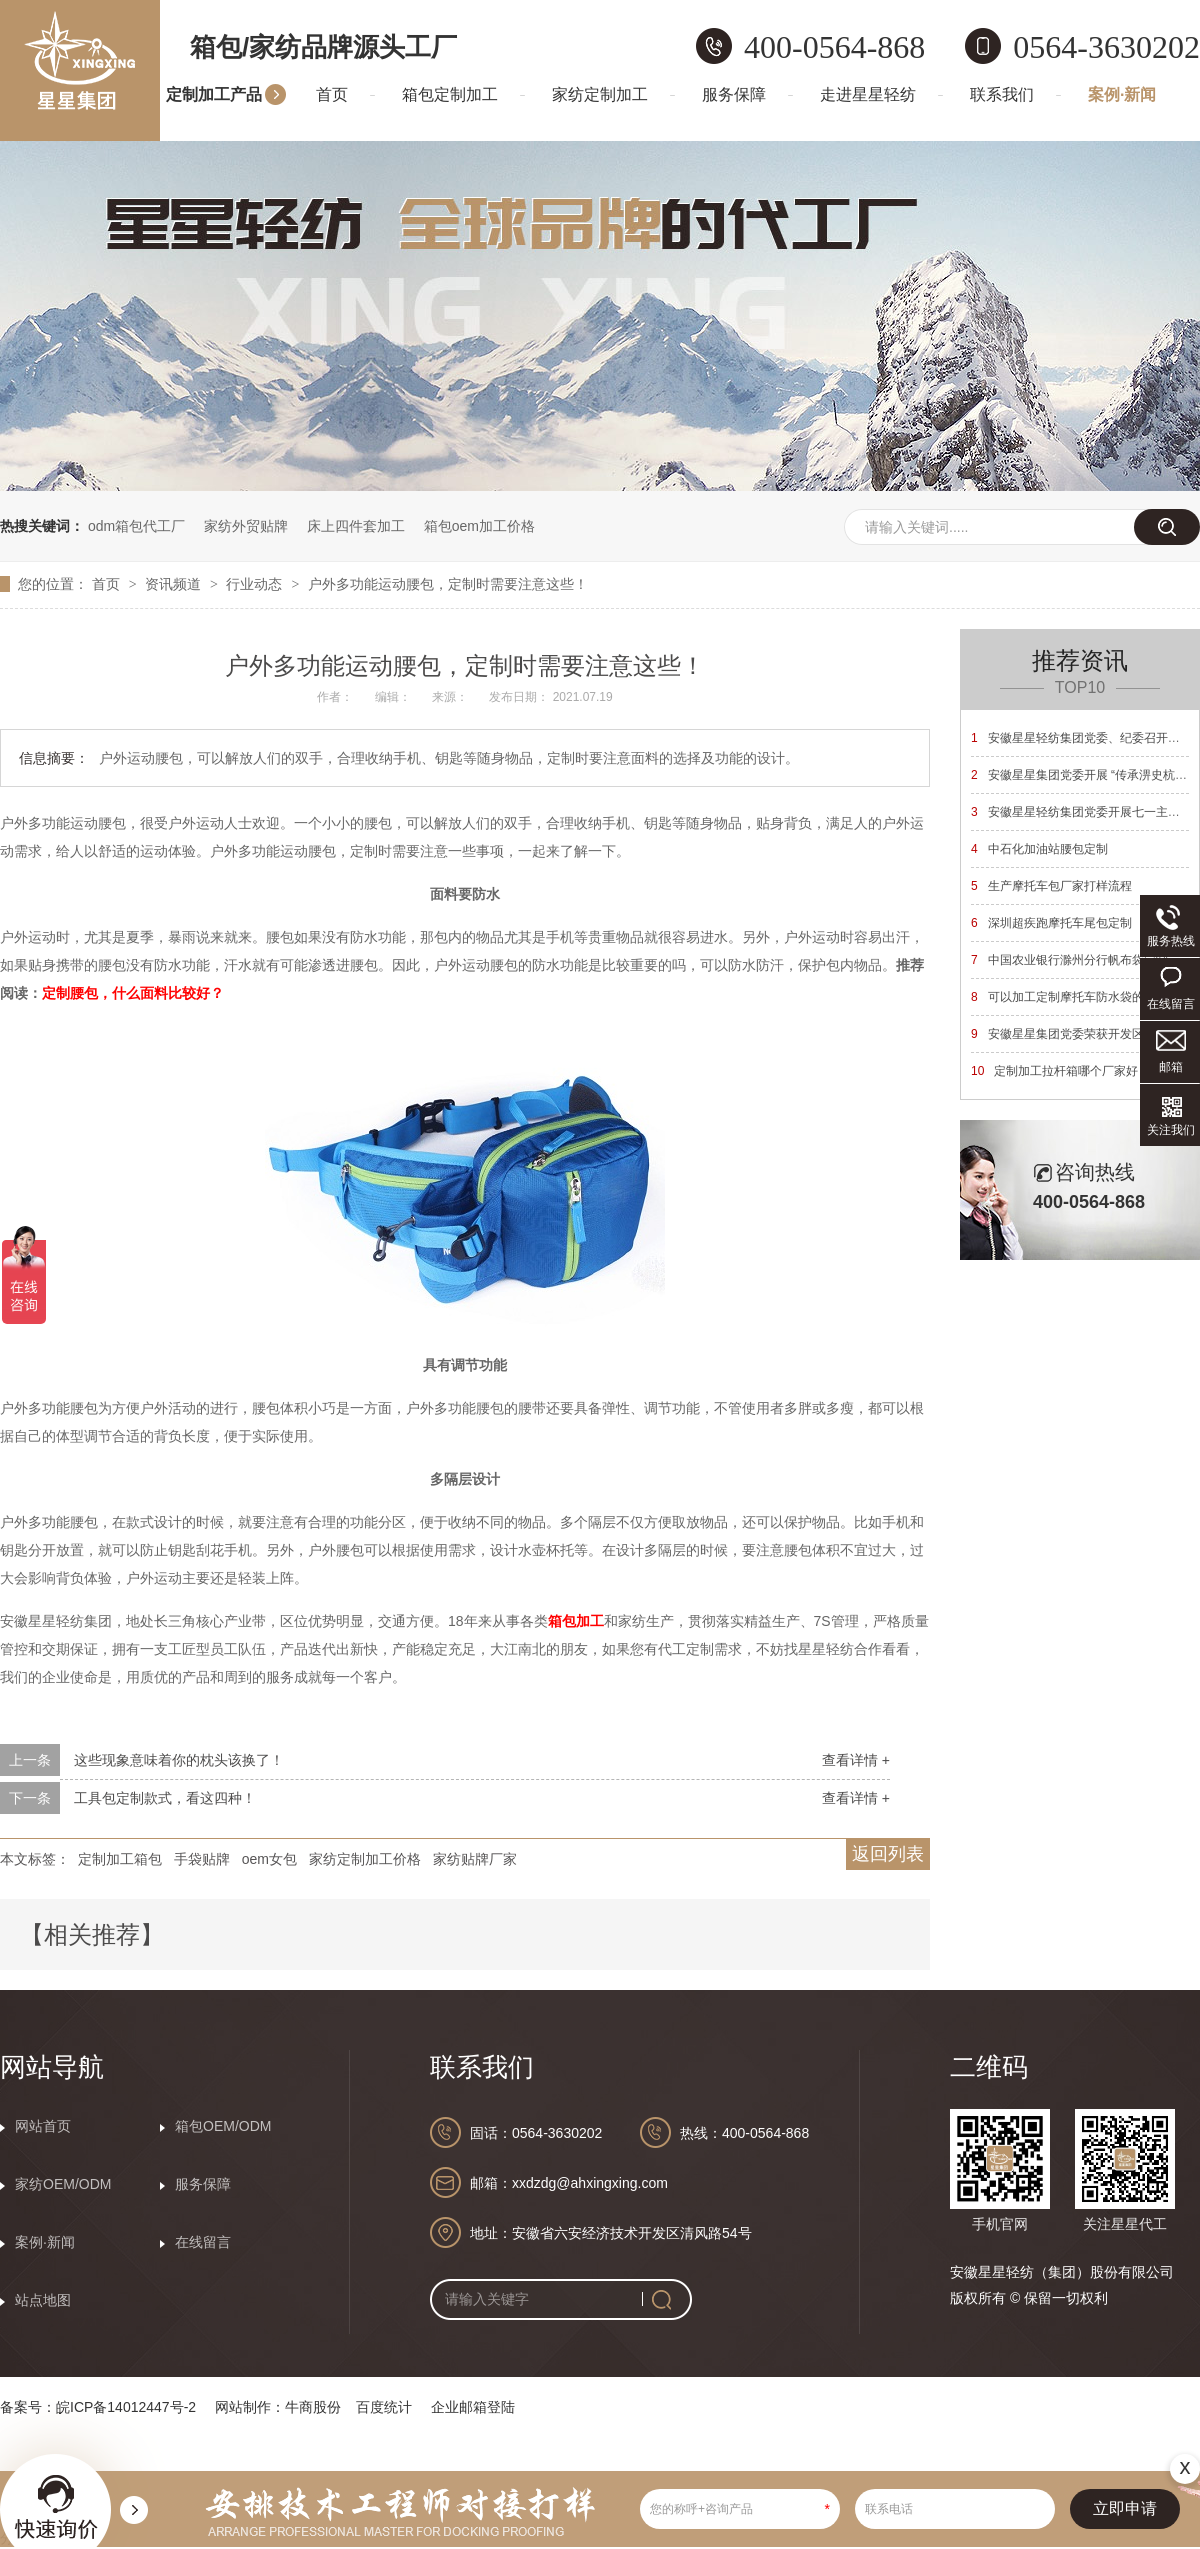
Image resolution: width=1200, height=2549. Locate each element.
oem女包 (269, 1859)
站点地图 (43, 2300)
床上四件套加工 (356, 526)
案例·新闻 (1122, 94)
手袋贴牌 (202, 1859)
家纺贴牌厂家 (475, 1859)
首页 (332, 94)
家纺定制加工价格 (365, 1859)
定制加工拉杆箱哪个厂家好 (1054, 1071)
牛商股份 (313, 2407)
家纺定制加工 (600, 94)
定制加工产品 (214, 94)
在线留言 (203, 2242)
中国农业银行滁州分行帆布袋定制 (1069, 960)
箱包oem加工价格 (479, 526)
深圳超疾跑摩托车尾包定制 (1051, 923)
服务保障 (734, 94)
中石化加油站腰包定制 (1039, 849)
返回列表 (888, 1854)
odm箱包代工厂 (136, 526)
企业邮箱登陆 (473, 2407)
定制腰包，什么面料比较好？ (133, 993)
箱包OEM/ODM (223, 2126)
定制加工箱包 (120, 1859)
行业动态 (256, 584)
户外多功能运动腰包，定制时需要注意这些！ (448, 584)
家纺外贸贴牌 (246, 526)
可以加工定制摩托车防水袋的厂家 (1069, 997)
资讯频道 (175, 584)
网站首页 (43, 2126)
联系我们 (1002, 94)
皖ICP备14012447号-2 (126, 2407)
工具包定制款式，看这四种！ (165, 1798)
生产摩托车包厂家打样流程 (1051, 886)
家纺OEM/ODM (63, 2184)
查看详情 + (856, 1760)
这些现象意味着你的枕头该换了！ (179, 1760)
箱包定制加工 (450, 94)
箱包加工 (576, 1621)
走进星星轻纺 (868, 94)
